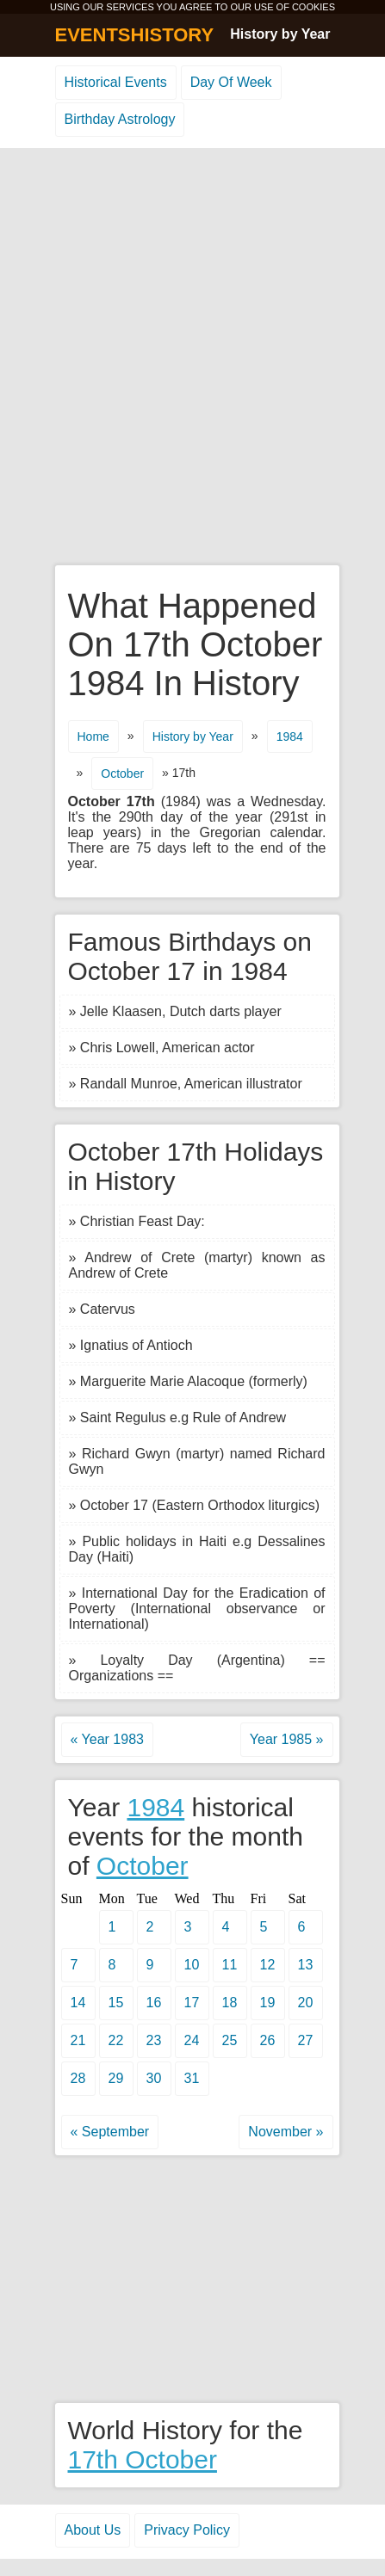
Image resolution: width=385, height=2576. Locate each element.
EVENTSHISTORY (134, 35)
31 (192, 2078)
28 (78, 2078)
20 (306, 2002)
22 (116, 2040)
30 (154, 2078)
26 (268, 2040)
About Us (93, 2530)
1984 (289, 736)
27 (306, 2040)
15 (116, 2002)
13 (306, 1964)
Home (93, 736)
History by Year (280, 34)
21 (78, 2040)
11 (230, 1964)
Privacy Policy (187, 2530)
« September (110, 2131)
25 (230, 2040)
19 (268, 2002)
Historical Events (116, 82)
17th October (142, 2459)
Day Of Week (231, 82)
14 (78, 2002)
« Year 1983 (107, 1739)
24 (192, 2040)
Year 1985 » (287, 1739)
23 (154, 2040)
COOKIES (313, 7)
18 (230, 2002)
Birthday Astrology (120, 119)
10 (192, 1964)
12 (268, 1964)
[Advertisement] (192, 357)
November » (285, 2131)
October (122, 773)
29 (116, 2078)
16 (154, 2002)
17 (192, 2002)
